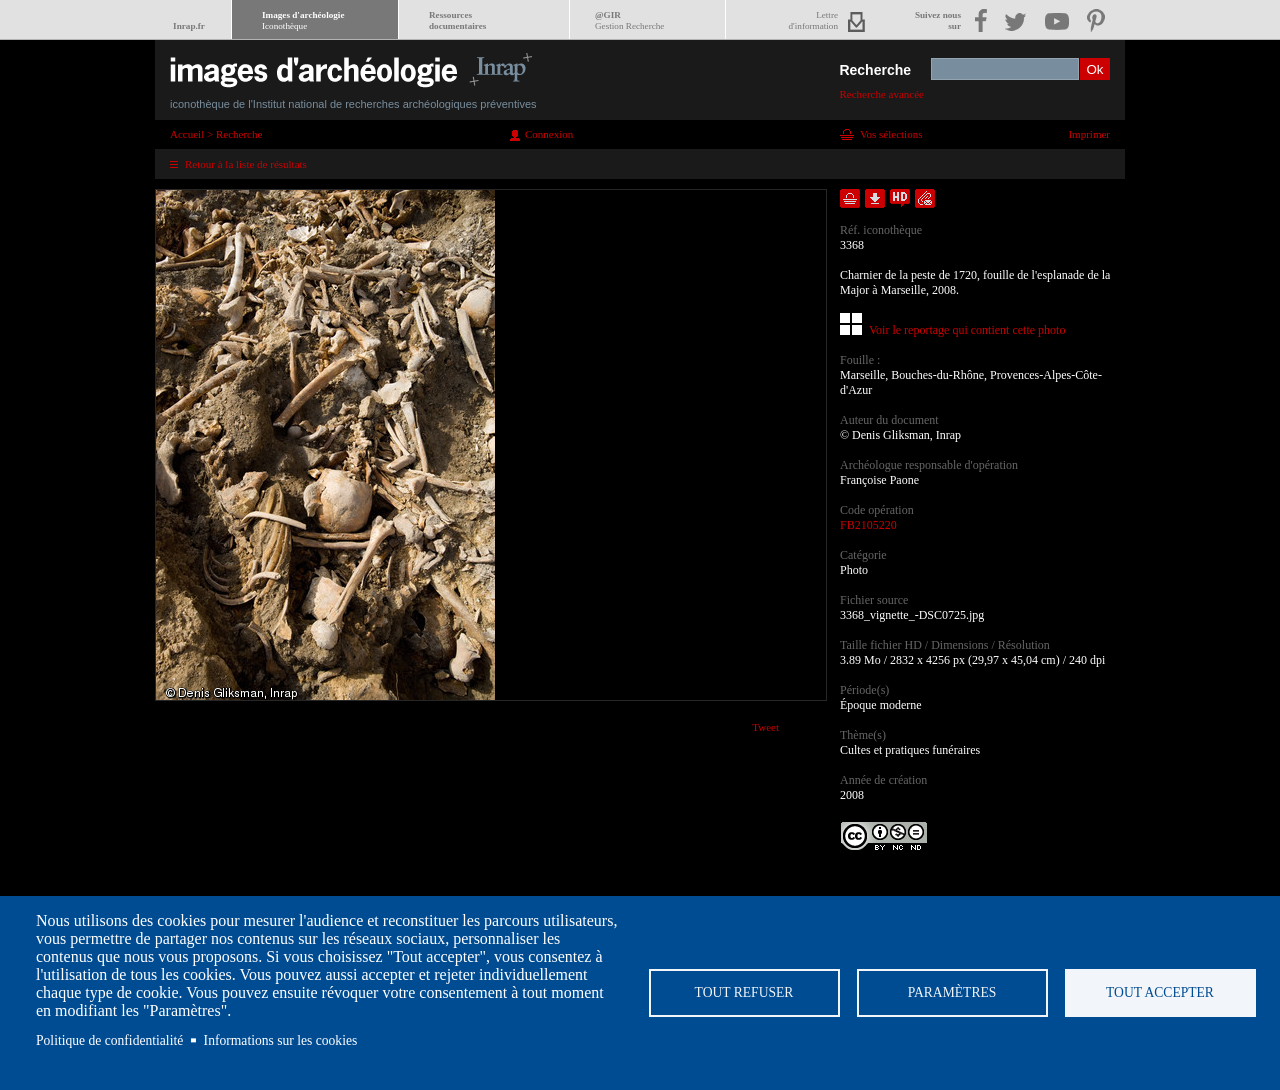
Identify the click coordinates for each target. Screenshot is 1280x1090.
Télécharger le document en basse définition (875, 198)
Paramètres (952, 992)
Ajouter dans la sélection (850, 198)
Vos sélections (891, 134)
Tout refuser (744, 992)
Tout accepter (1160, 992)
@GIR (629, 20)
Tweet (765, 727)
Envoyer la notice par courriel (925, 198)
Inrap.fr (189, 26)
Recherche (875, 70)
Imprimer (1089, 134)
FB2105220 (868, 525)
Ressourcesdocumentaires (457, 20)
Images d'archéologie (303, 20)
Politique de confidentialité (109, 1040)
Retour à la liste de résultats (246, 164)
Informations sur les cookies (281, 1040)
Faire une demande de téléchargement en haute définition (900, 198)
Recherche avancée (881, 94)
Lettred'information (813, 20)
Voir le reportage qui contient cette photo (967, 330)
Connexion (549, 134)
